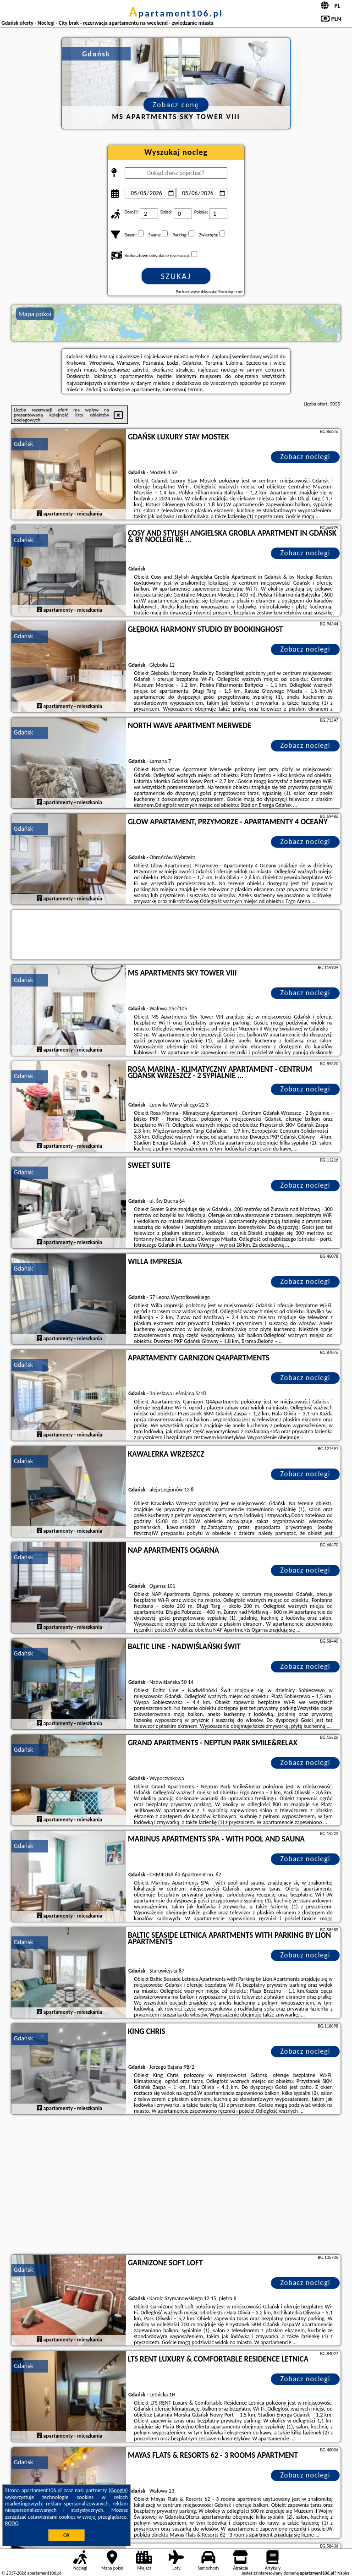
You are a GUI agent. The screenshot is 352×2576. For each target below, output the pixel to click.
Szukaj (176, 276)
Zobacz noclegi (305, 456)
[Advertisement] (176, 2185)
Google (118, 2490)
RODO (12, 2523)
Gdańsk (23, 444)
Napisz (343, 2573)
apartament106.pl (176, 13)
